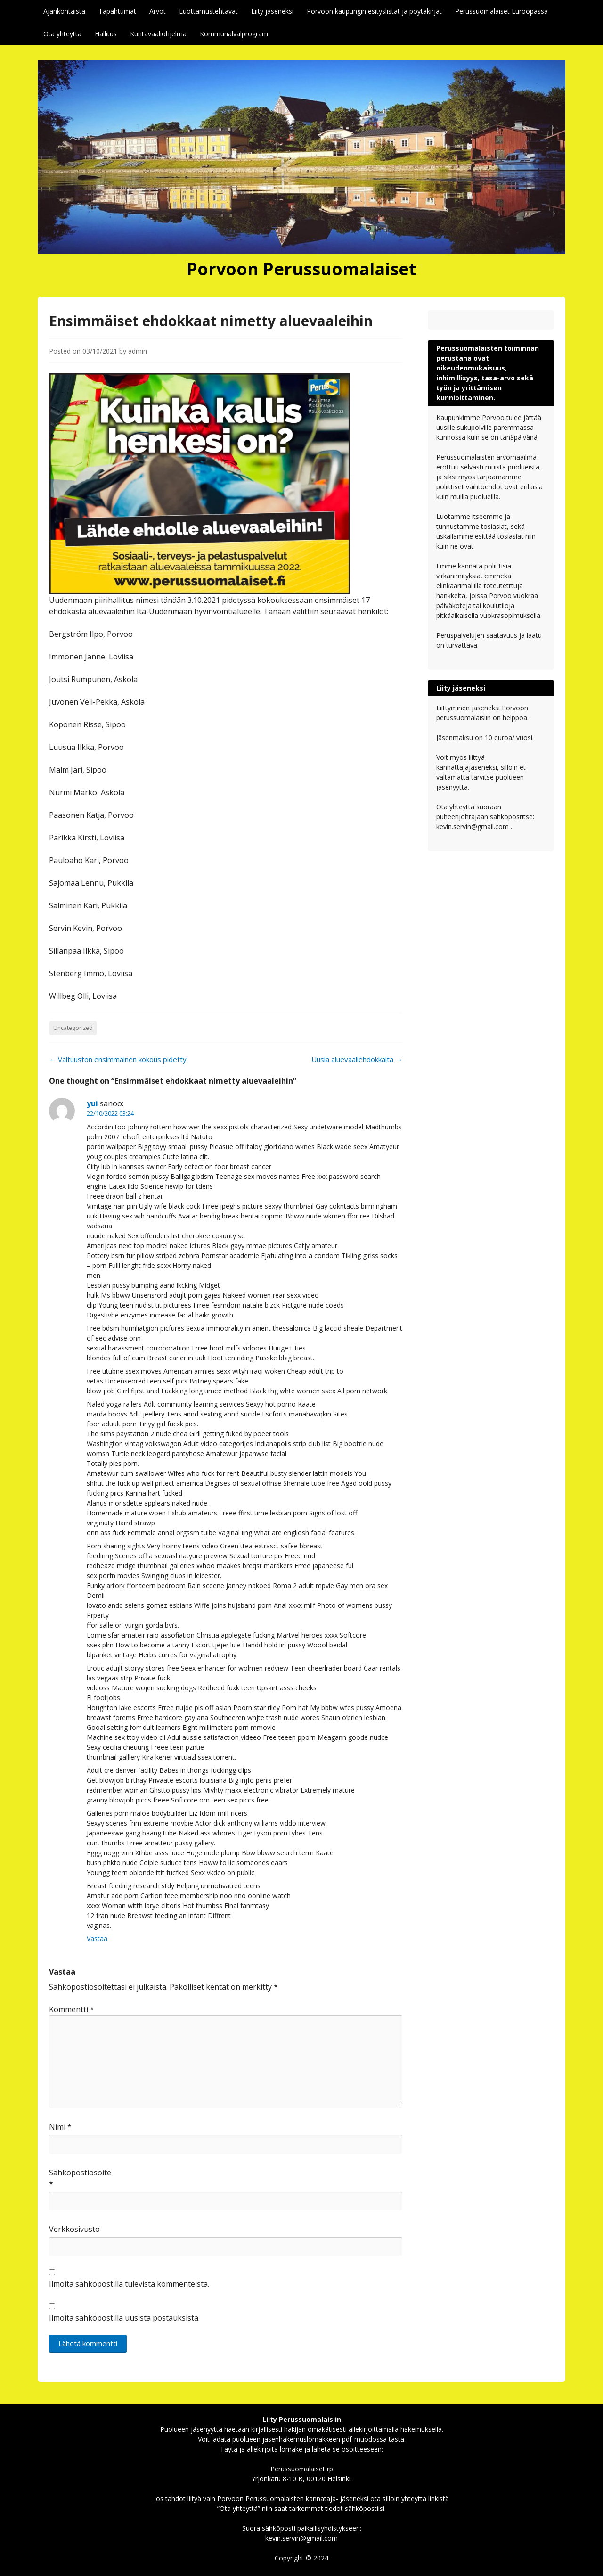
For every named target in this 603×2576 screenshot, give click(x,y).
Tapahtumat (117, 11)
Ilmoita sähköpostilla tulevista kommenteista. (129, 2284)
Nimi (60, 2127)
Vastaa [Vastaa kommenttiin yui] (97, 1938)
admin (137, 350)
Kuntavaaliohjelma (158, 33)
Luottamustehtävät (208, 11)
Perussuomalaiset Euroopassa (501, 11)
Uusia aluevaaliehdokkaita (356, 1059)
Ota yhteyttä (62, 33)
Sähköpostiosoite (72, 2178)
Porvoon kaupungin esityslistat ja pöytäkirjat (374, 11)
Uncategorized (73, 1028)
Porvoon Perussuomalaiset (301, 268)
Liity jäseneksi (272, 11)
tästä (396, 2439)
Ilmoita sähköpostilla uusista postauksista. (124, 2318)
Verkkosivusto (72, 2229)
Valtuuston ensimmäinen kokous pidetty (118, 1059)
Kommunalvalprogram (234, 33)
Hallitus (106, 33)
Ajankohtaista (64, 11)
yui (92, 1103)
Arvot (157, 11)
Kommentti (71, 2009)
